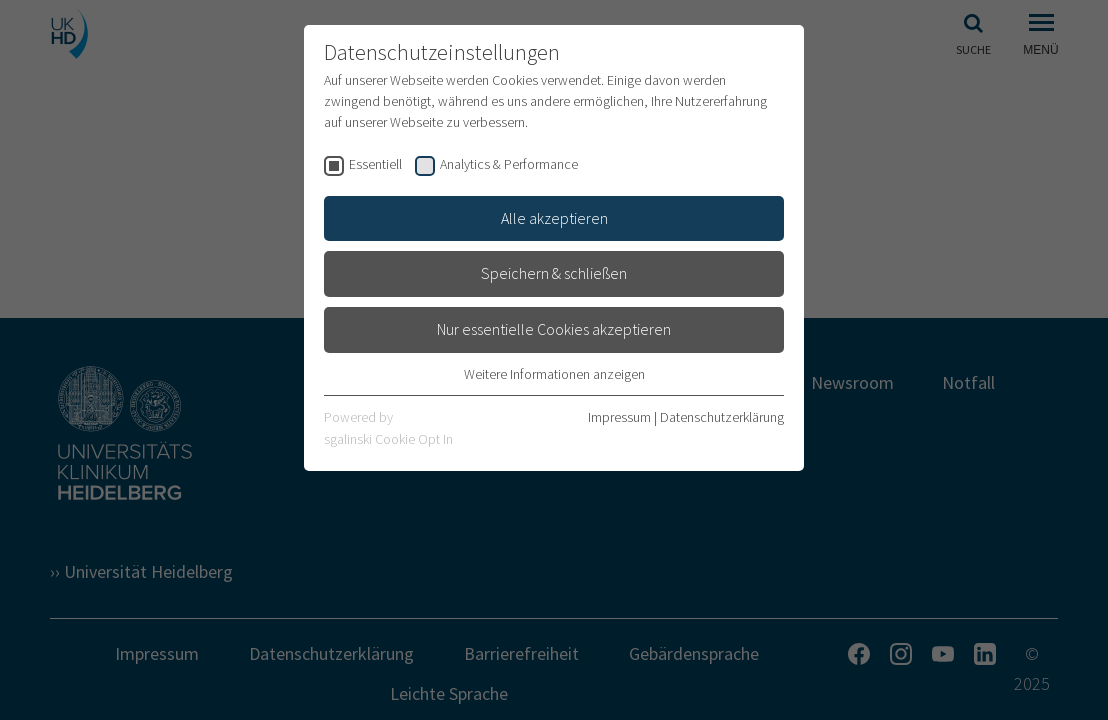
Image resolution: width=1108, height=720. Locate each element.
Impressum (619, 417)
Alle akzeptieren (554, 218)
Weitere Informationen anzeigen (554, 374)
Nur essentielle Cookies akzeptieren (554, 329)
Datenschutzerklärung (722, 417)
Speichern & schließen (554, 273)
